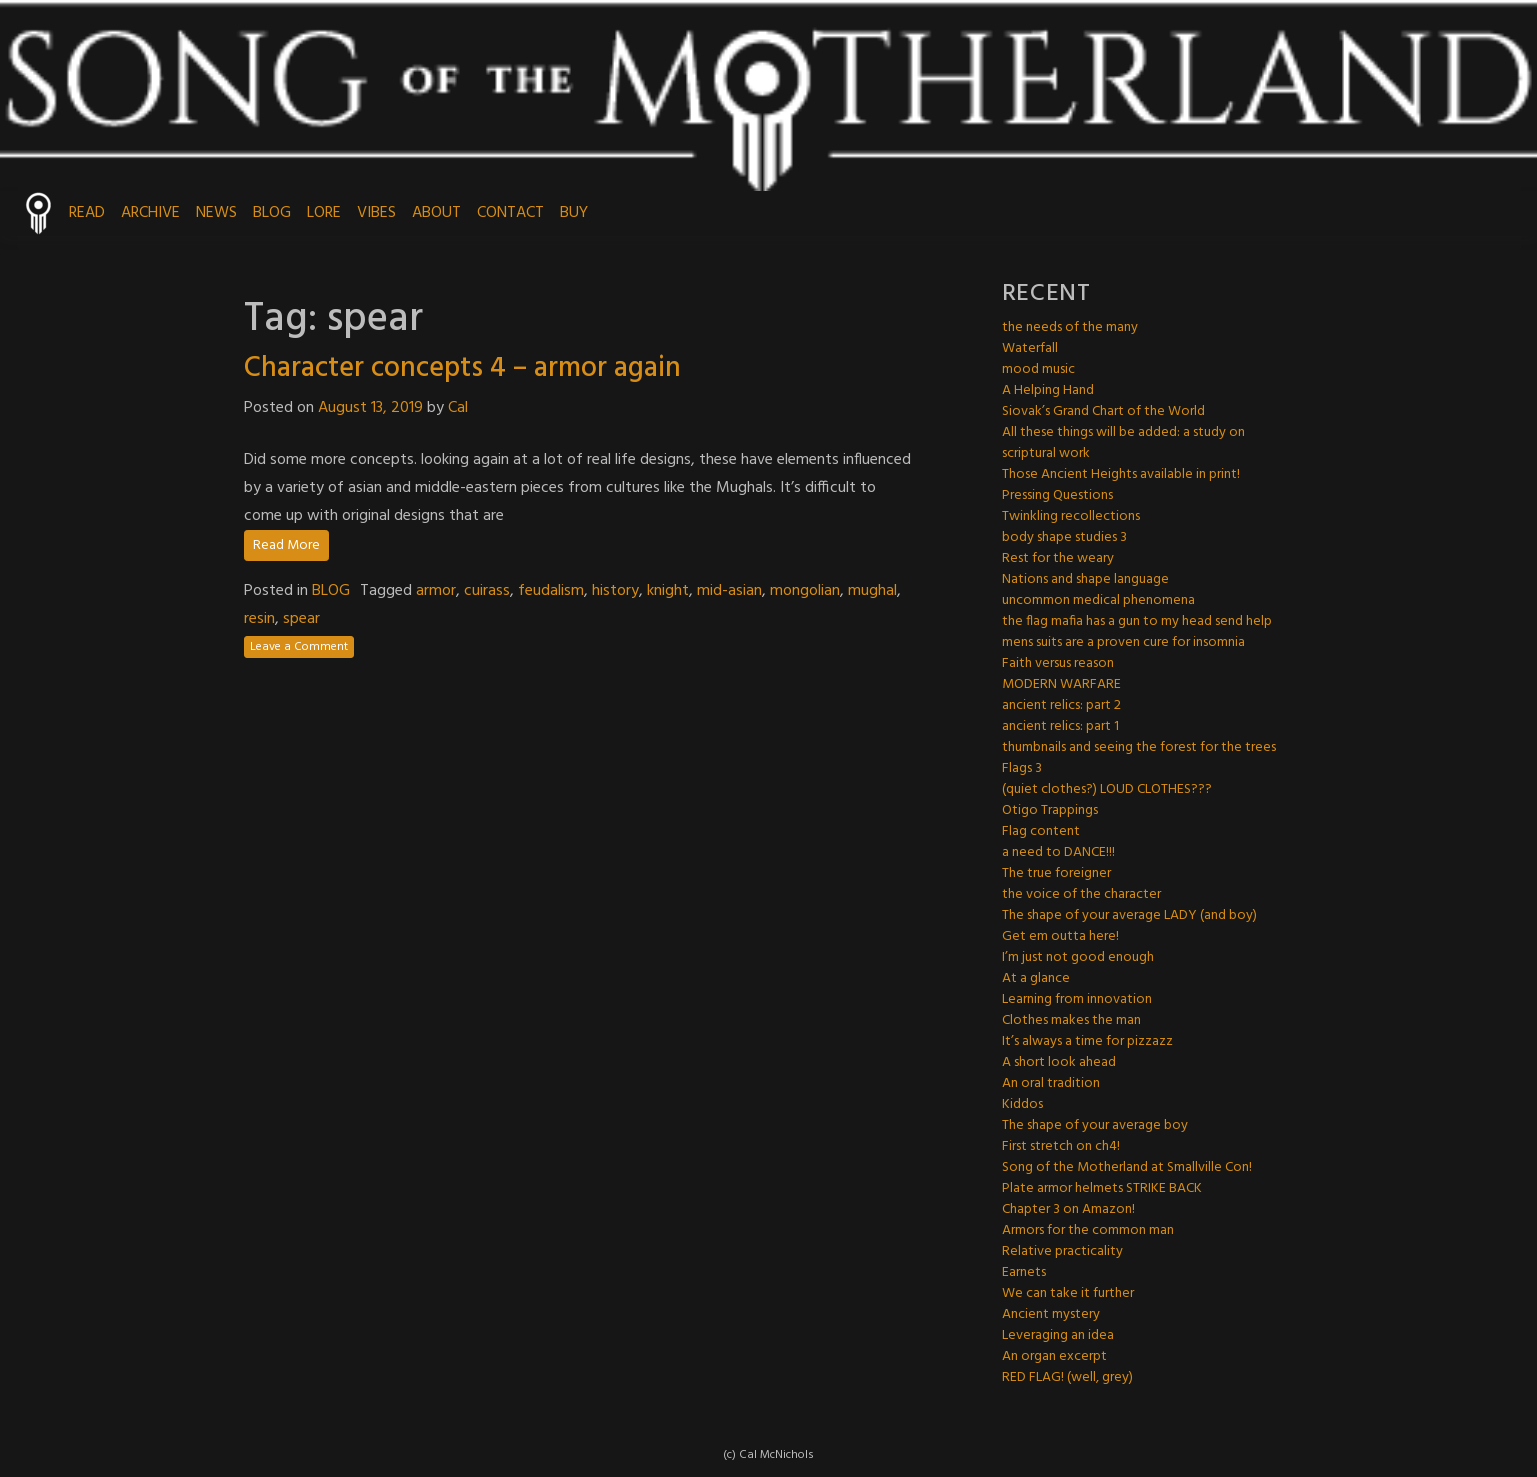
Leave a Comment (299, 647)
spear (301, 619)
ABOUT (436, 213)
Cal (458, 408)
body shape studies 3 (1064, 537)
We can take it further (1068, 1293)
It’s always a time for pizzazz (1087, 1041)
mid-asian (729, 591)
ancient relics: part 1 (1060, 726)
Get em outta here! (1060, 936)
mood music (1038, 369)
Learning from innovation (1077, 999)
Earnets (1024, 1272)
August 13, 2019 (370, 408)
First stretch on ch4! (1061, 1146)
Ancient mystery (1051, 1314)
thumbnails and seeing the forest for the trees (1139, 747)
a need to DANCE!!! (1058, 852)
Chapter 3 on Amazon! (1068, 1209)
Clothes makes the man (1071, 1020)
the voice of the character (1081, 894)
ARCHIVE (150, 213)
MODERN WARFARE (1061, 684)
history (615, 591)
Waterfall (1030, 348)
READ (87, 213)
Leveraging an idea (1058, 1335)
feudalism (551, 591)
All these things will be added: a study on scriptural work (1123, 443)
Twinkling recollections (1071, 516)
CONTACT (510, 213)
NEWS (216, 213)
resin (259, 619)
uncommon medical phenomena (1098, 600)
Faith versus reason (1058, 663)
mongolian (805, 591)
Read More (286, 545)
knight (668, 591)
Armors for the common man (1088, 1230)
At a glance (1036, 978)
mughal (872, 591)
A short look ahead (1059, 1062)
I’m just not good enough (1078, 957)
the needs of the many (1070, 327)
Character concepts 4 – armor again (462, 368)
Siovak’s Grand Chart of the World (1103, 411)
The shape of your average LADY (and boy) (1129, 915)
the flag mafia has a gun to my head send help (1137, 621)
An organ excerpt (1054, 1356)
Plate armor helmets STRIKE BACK (1102, 1188)
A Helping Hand (1048, 390)
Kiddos (1022, 1104)
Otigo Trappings (1050, 810)
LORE (324, 213)
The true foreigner (1056, 873)
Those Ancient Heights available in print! (1121, 474)
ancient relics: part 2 (1061, 705)
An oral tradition (1051, 1083)
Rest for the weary (1058, 558)
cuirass (487, 591)
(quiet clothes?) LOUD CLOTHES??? (1107, 789)
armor (436, 591)
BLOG (272, 213)
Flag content (1041, 831)
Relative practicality (1062, 1251)
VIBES (376, 213)
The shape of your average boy (1095, 1125)
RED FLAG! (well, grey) (1067, 1377)
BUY (574, 213)
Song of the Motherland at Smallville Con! (1127, 1167)
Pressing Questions (1057, 495)
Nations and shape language (1085, 579)
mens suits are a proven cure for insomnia (1123, 642)
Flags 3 (1022, 768)
